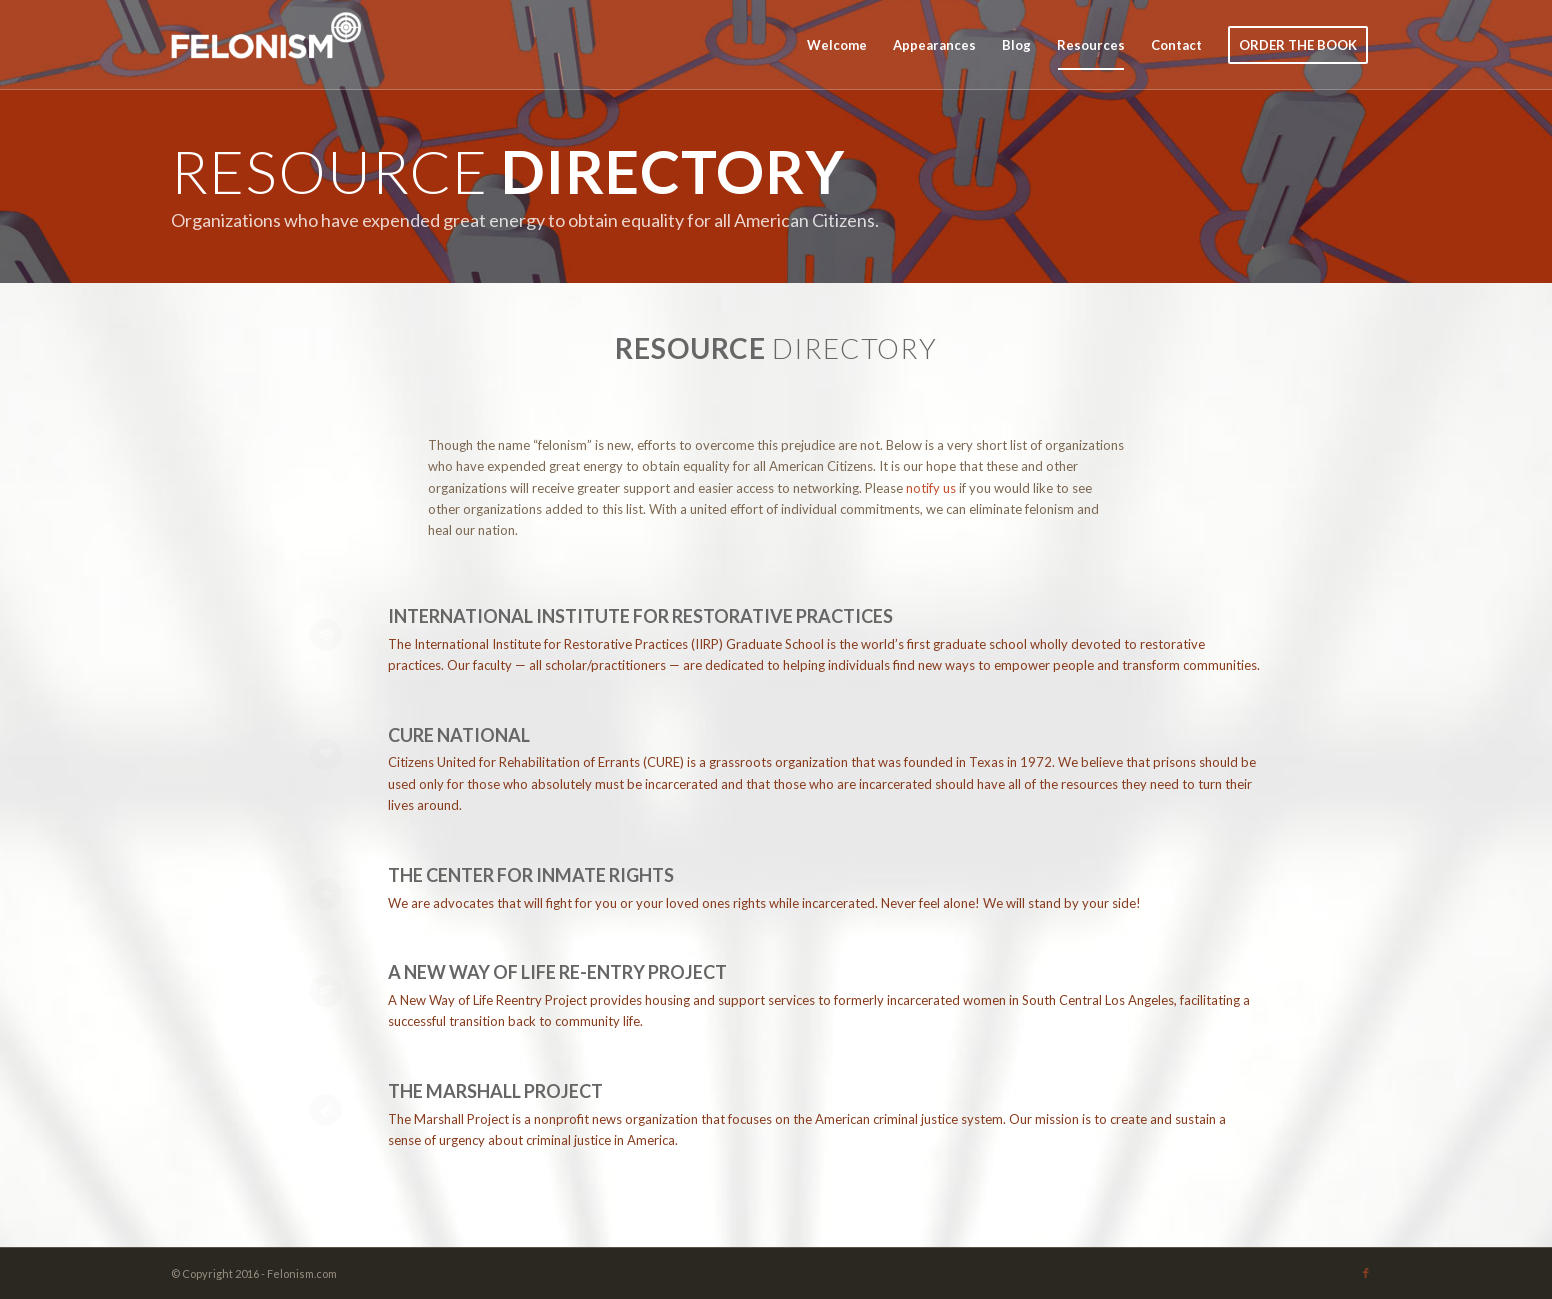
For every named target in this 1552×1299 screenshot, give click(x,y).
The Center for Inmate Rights (531, 875)
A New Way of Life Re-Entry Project (557, 972)
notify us (931, 488)
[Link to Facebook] (1366, 1273)
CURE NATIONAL (459, 735)
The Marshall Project (495, 1091)
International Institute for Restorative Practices (640, 616)
